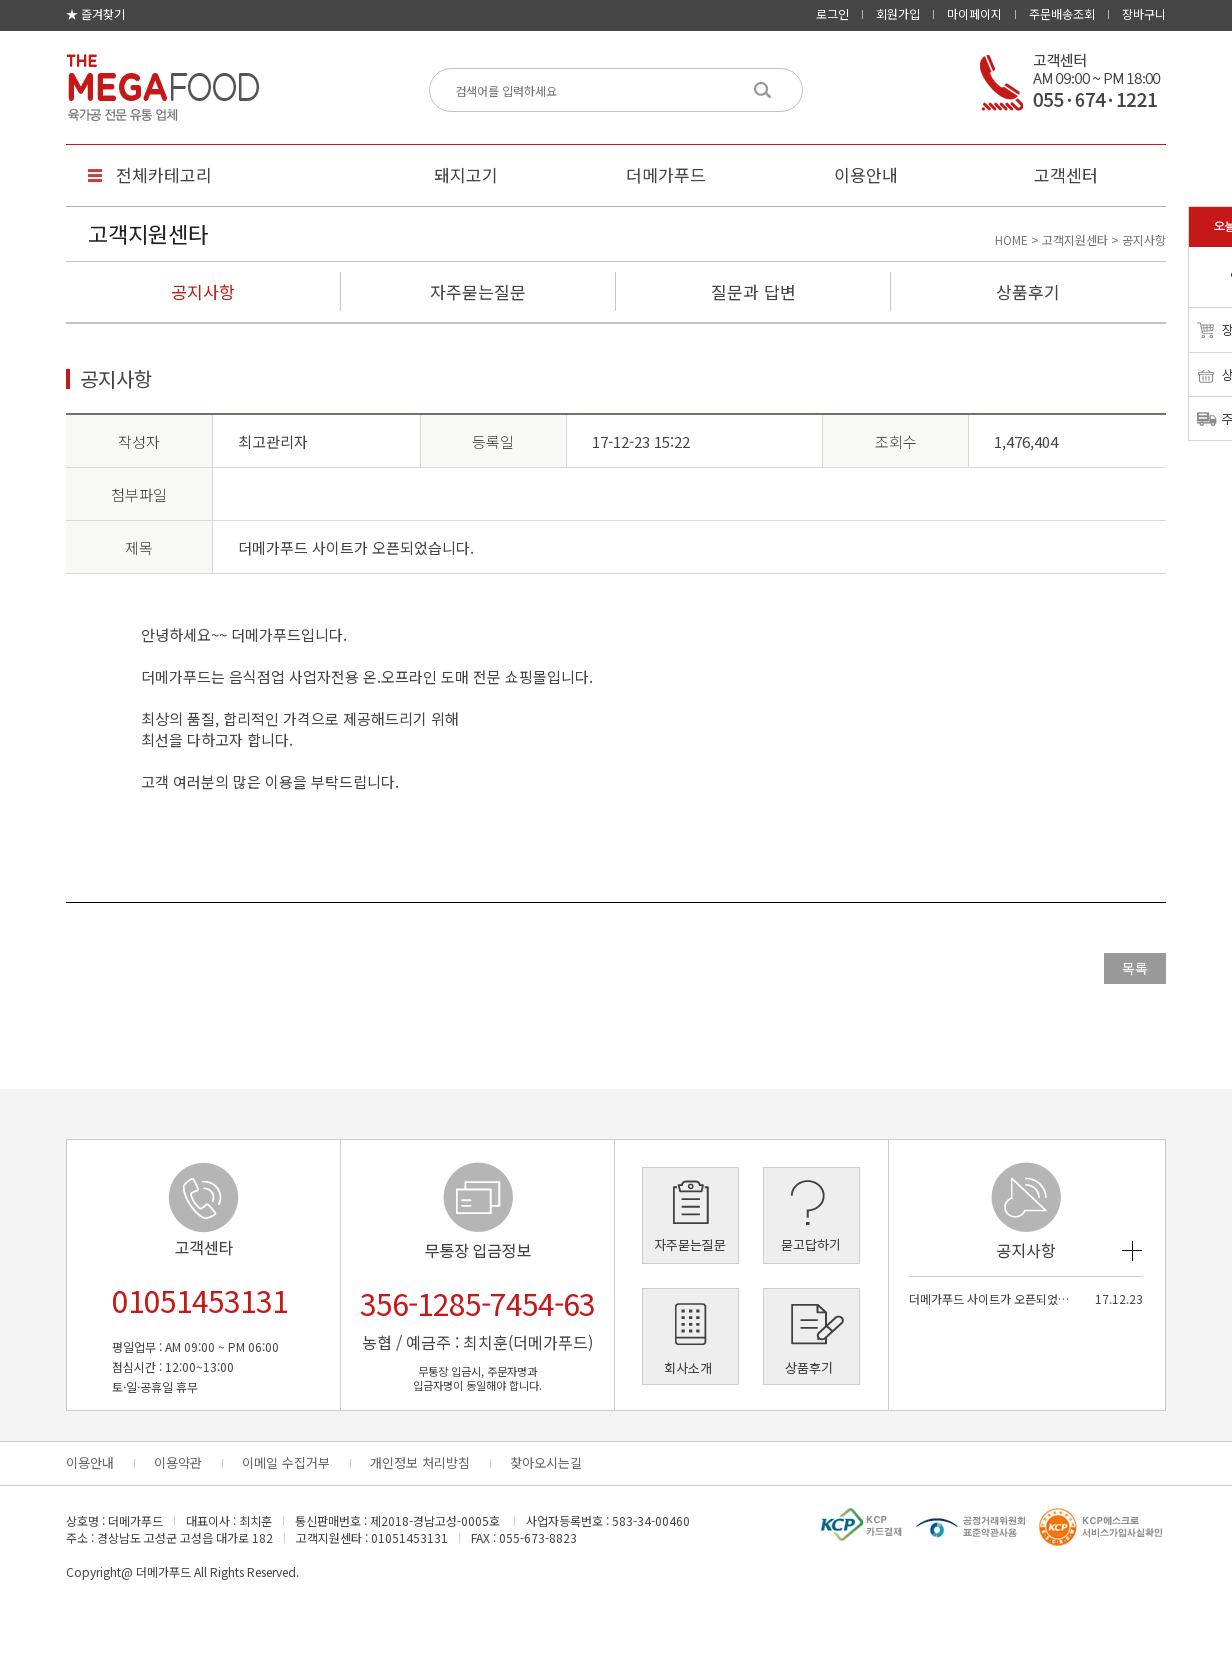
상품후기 (1028, 291)
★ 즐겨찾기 (95, 13)
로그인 (832, 13)
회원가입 (898, 13)
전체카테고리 (164, 174)
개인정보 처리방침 (420, 1462)
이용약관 (178, 1462)
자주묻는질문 (478, 291)
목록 (1135, 968)
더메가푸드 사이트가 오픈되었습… (991, 1298)
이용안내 (866, 174)
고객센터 (1066, 174)
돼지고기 (466, 174)
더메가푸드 (666, 174)
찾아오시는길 (546, 1462)
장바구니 (1144, 13)
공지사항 (203, 291)
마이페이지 (974, 13)
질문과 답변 (753, 291)
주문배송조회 (1062, 13)
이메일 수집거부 (286, 1462)
